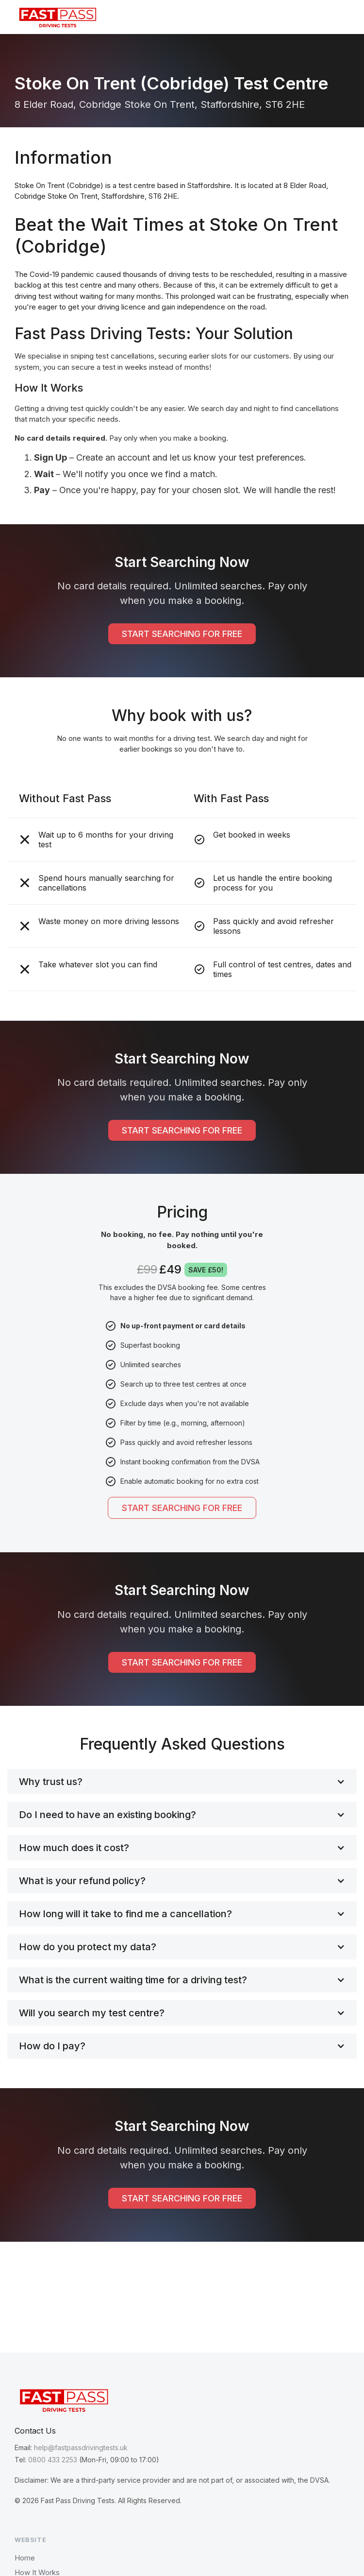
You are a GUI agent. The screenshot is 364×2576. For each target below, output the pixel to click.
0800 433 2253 (52, 2460)
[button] (341, 17)
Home (25, 2557)
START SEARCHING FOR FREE (182, 634)
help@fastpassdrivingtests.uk (81, 2447)
